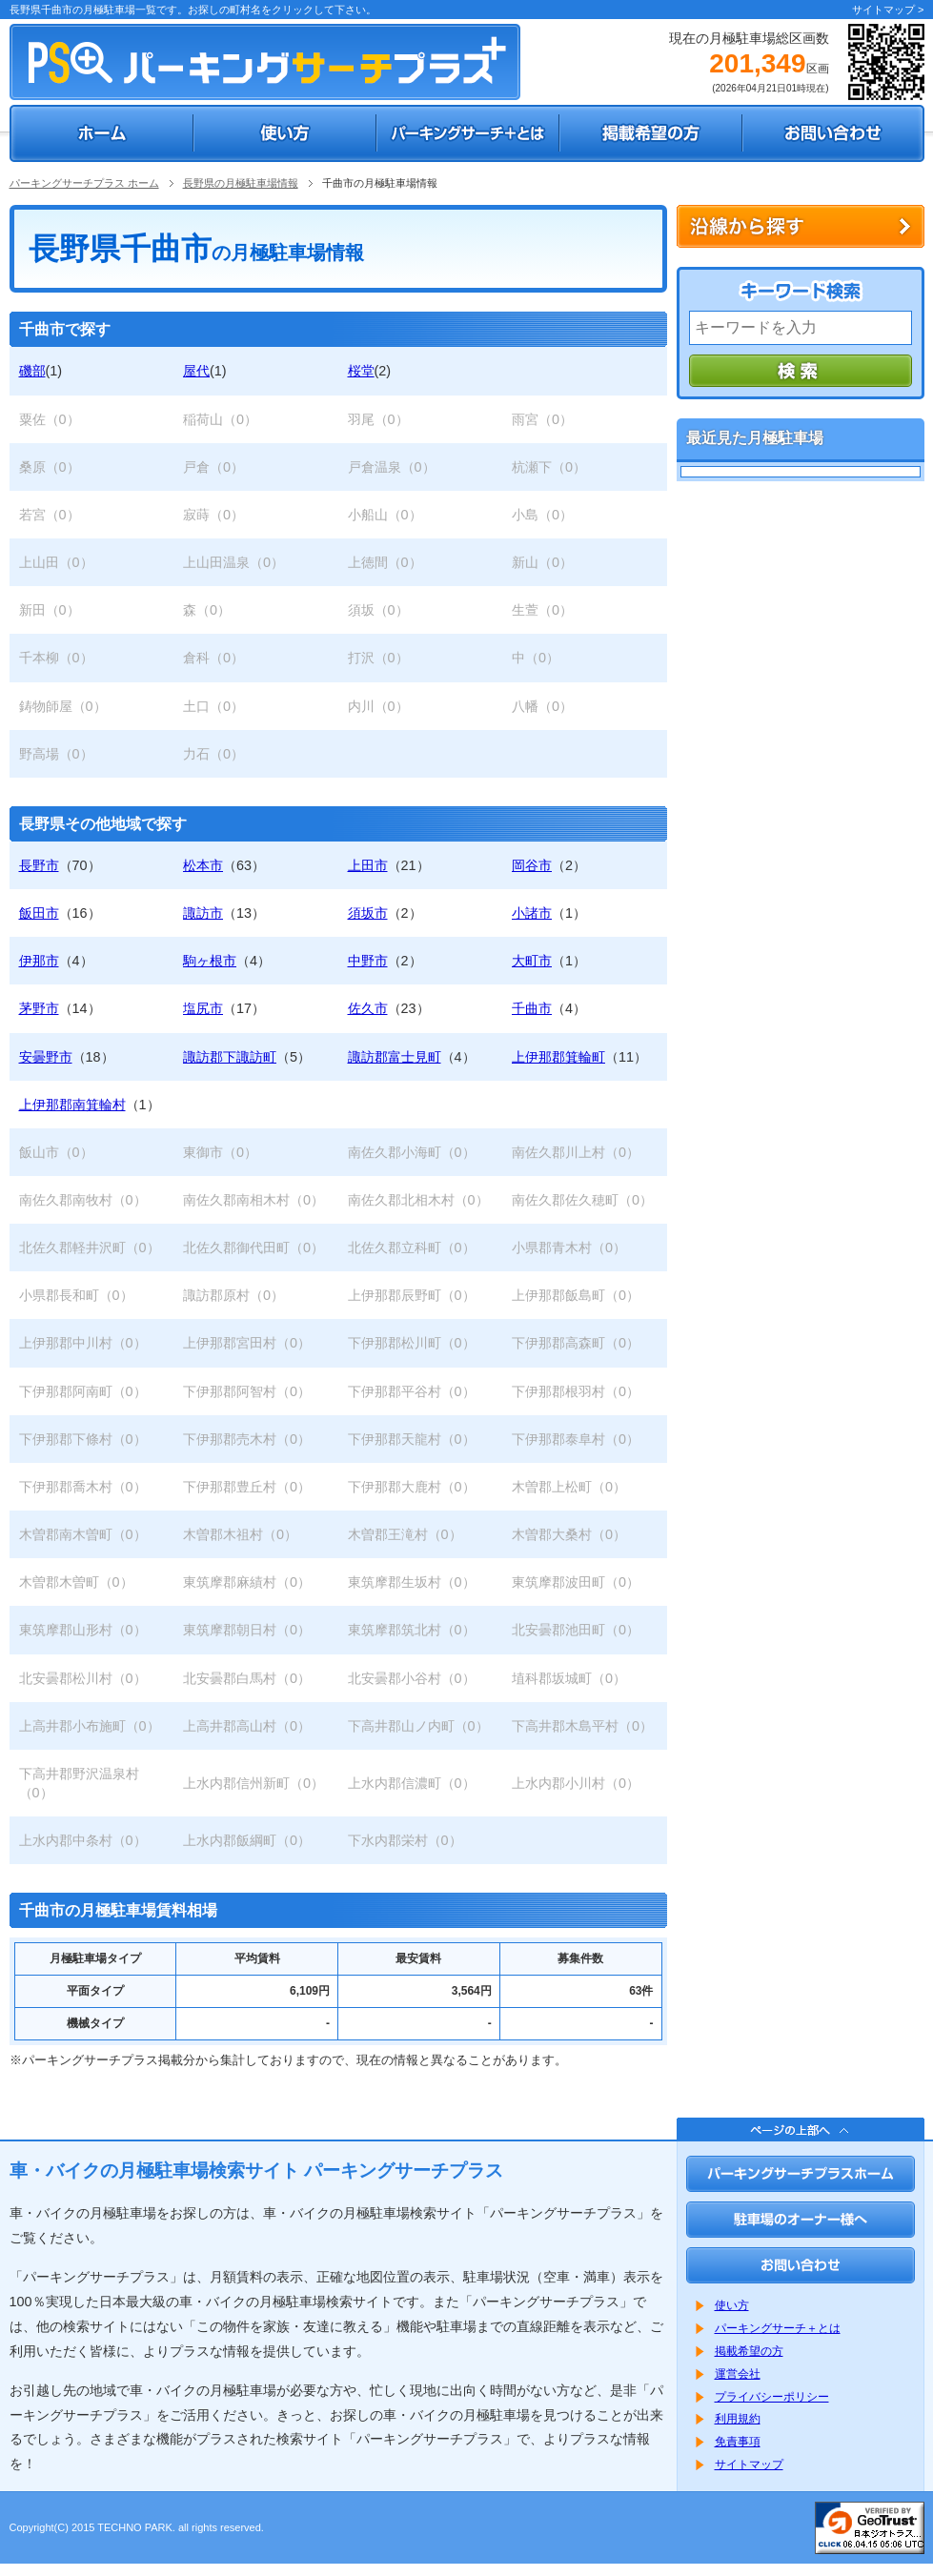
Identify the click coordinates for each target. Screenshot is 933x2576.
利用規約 (738, 2418)
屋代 (196, 370)
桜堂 (361, 370)
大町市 (532, 960)
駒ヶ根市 (209, 960)
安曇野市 (45, 1057)
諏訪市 (203, 913)
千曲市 (532, 1008)
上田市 (368, 865)
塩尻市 (203, 1008)
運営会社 (738, 2374)
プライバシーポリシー (772, 2397)
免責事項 (738, 2441)
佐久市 (368, 1008)
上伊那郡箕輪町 (558, 1057)
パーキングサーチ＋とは (778, 2328)
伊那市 (39, 960)
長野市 (39, 865)
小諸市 (532, 913)
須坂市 (368, 913)
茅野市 (39, 1008)
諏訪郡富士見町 (394, 1057)
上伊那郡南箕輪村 (72, 1104)
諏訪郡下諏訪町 (229, 1057)
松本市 (203, 865)
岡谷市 (532, 865)
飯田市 (39, 913)
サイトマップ (749, 2464)
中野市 (368, 960)
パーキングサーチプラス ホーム (84, 183)
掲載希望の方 (749, 2351)
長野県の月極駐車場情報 (240, 183)
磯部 (32, 370)
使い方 (732, 2305)
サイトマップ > (887, 9)
